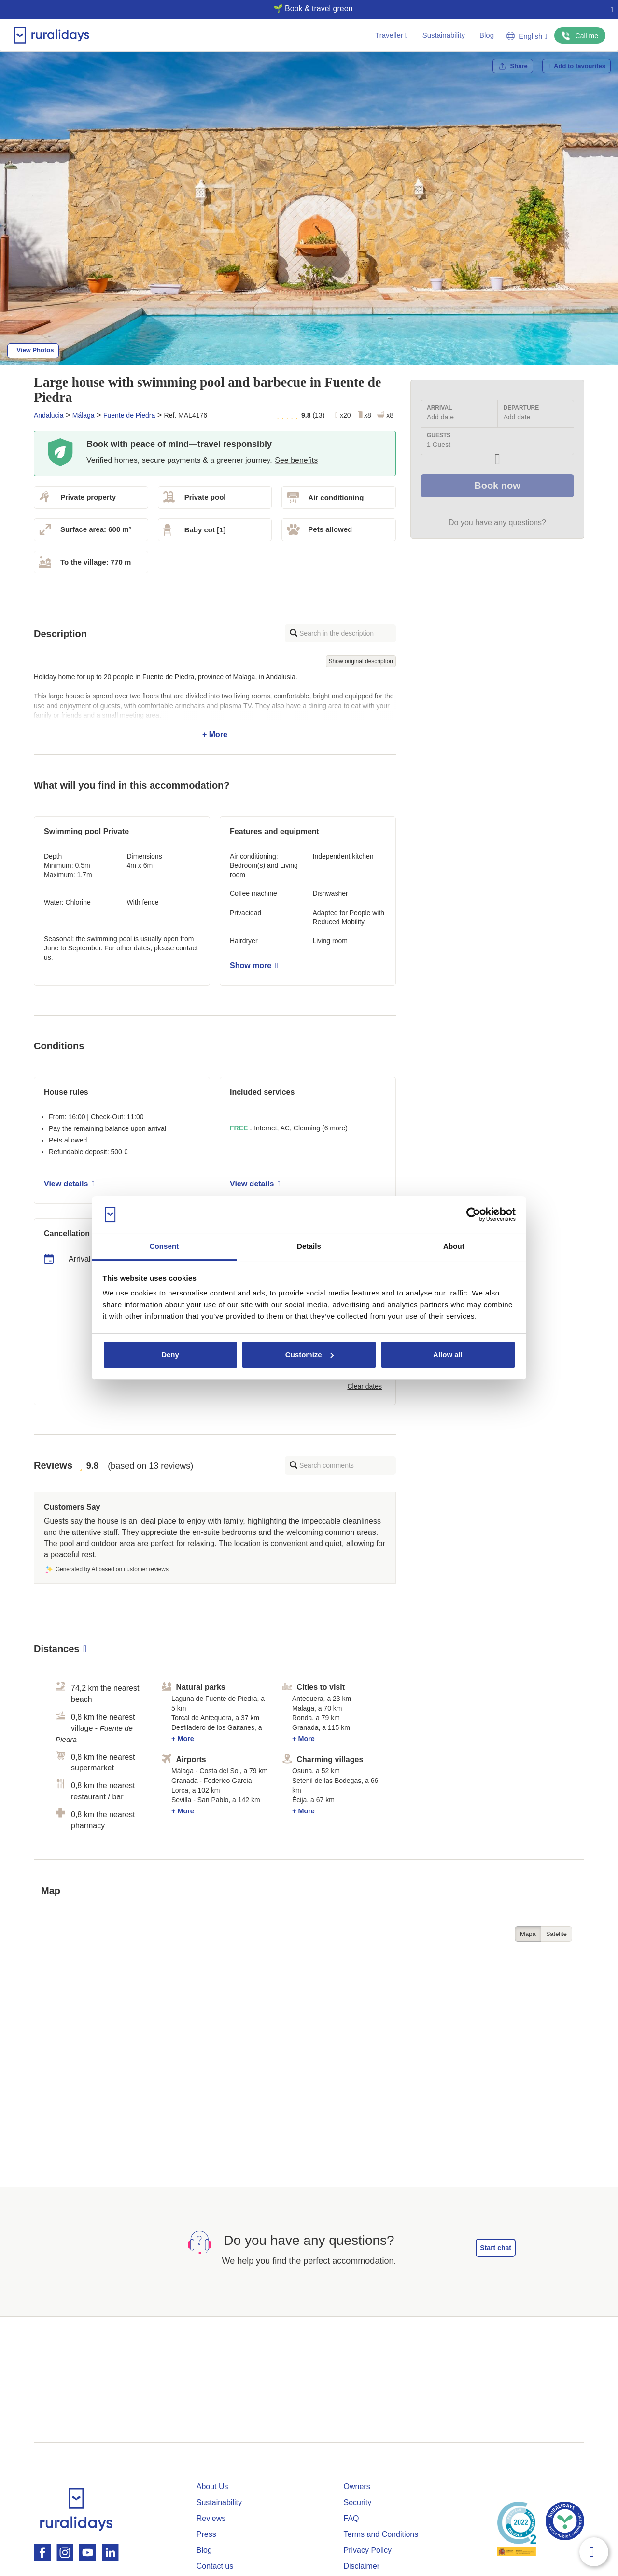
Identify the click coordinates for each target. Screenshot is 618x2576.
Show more (254, 965)
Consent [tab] (164, 1246)
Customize (309, 1355)
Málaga (83, 415)
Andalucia (49, 415)
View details (69, 1184)
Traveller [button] (391, 35)
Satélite (556, 1933)
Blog (486, 35)
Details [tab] (309, 1246)
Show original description (361, 661)
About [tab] (453, 1246)
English (526, 36)
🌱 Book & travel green (305, 8)
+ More (215, 705)
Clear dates (364, 1386)
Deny (170, 1355)
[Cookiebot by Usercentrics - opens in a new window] (473, 1214)
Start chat (495, 2248)
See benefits (296, 460)
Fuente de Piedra (129, 415)
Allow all (448, 1355)
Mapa (528, 1933)
